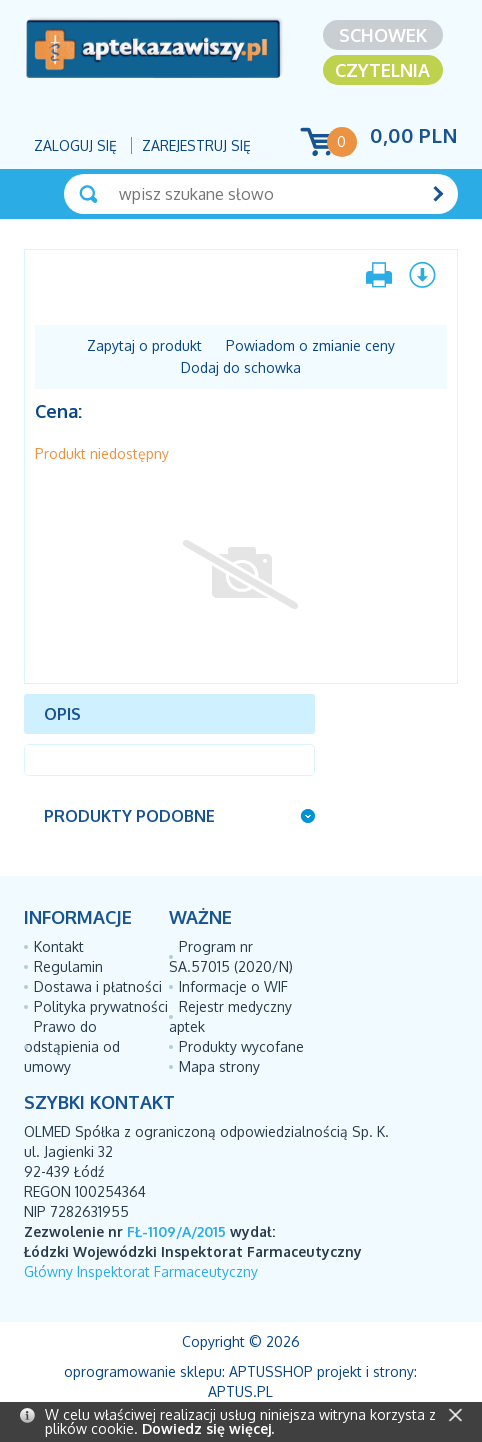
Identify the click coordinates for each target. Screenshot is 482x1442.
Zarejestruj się (196, 145)
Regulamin (68, 966)
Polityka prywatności (101, 1006)
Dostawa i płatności (98, 986)
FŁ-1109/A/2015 (176, 1231)
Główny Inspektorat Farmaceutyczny (141, 1271)
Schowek (383, 35)
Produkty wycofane (241, 1046)
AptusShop (271, 1371)
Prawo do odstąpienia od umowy (72, 1046)
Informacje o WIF (233, 986)
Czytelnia (382, 70)
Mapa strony (219, 1066)
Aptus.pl (240, 1391)
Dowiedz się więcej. (208, 1428)
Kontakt (59, 946)
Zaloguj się (75, 145)
